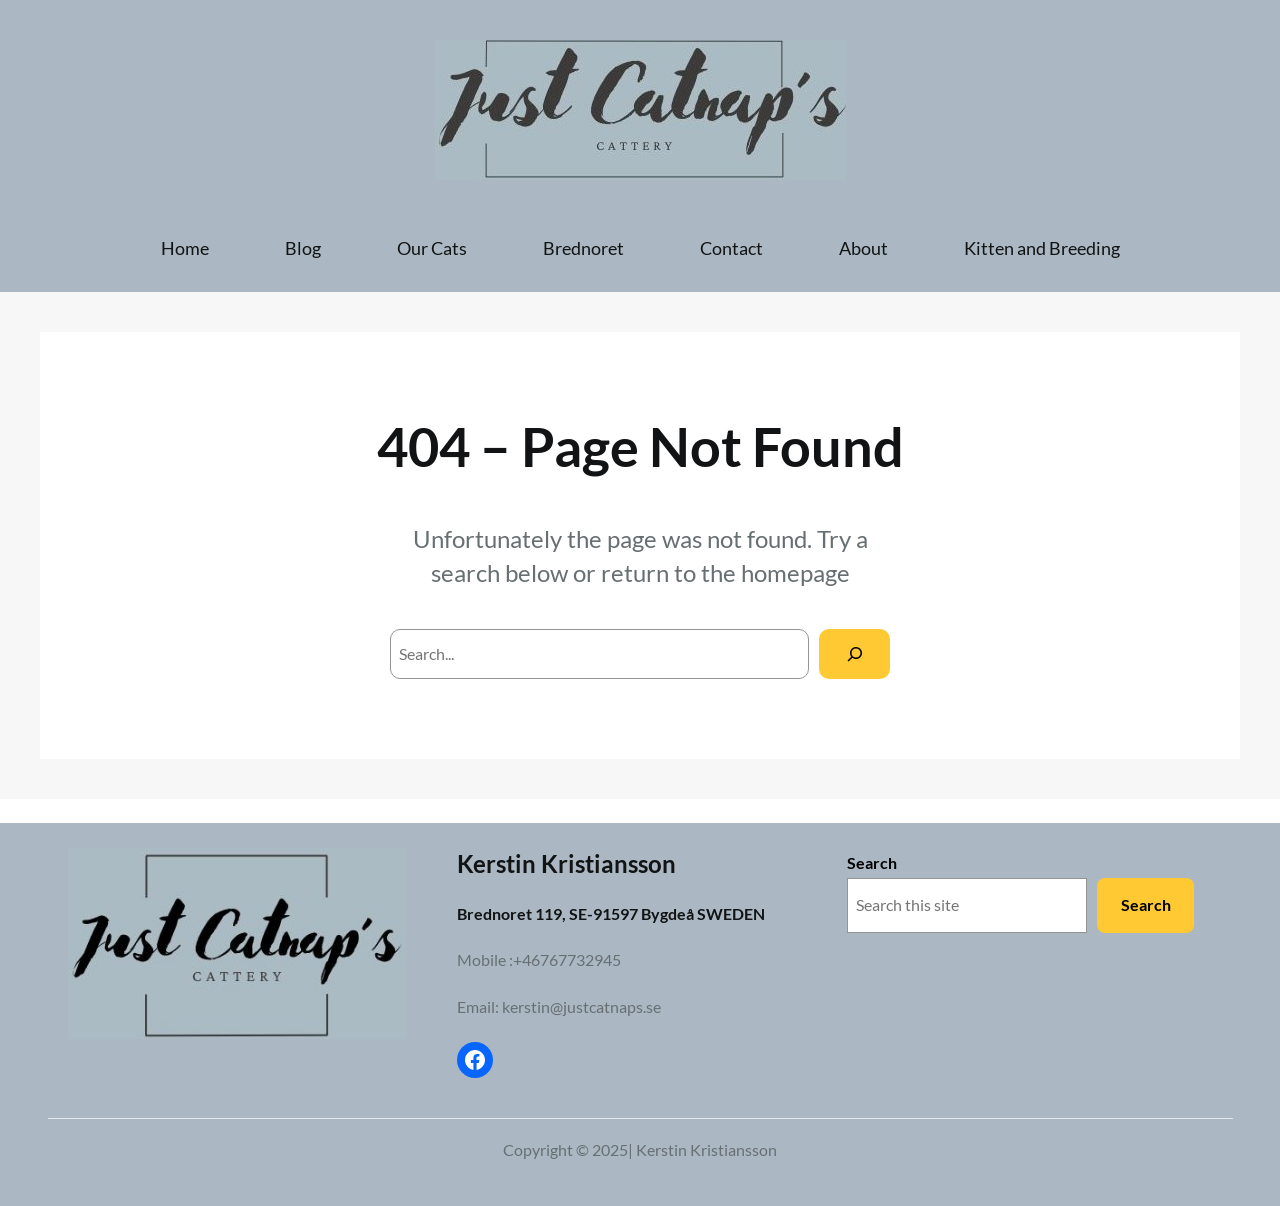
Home (185, 248)
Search (872, 862)
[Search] (854, 653)
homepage (795, 572)
